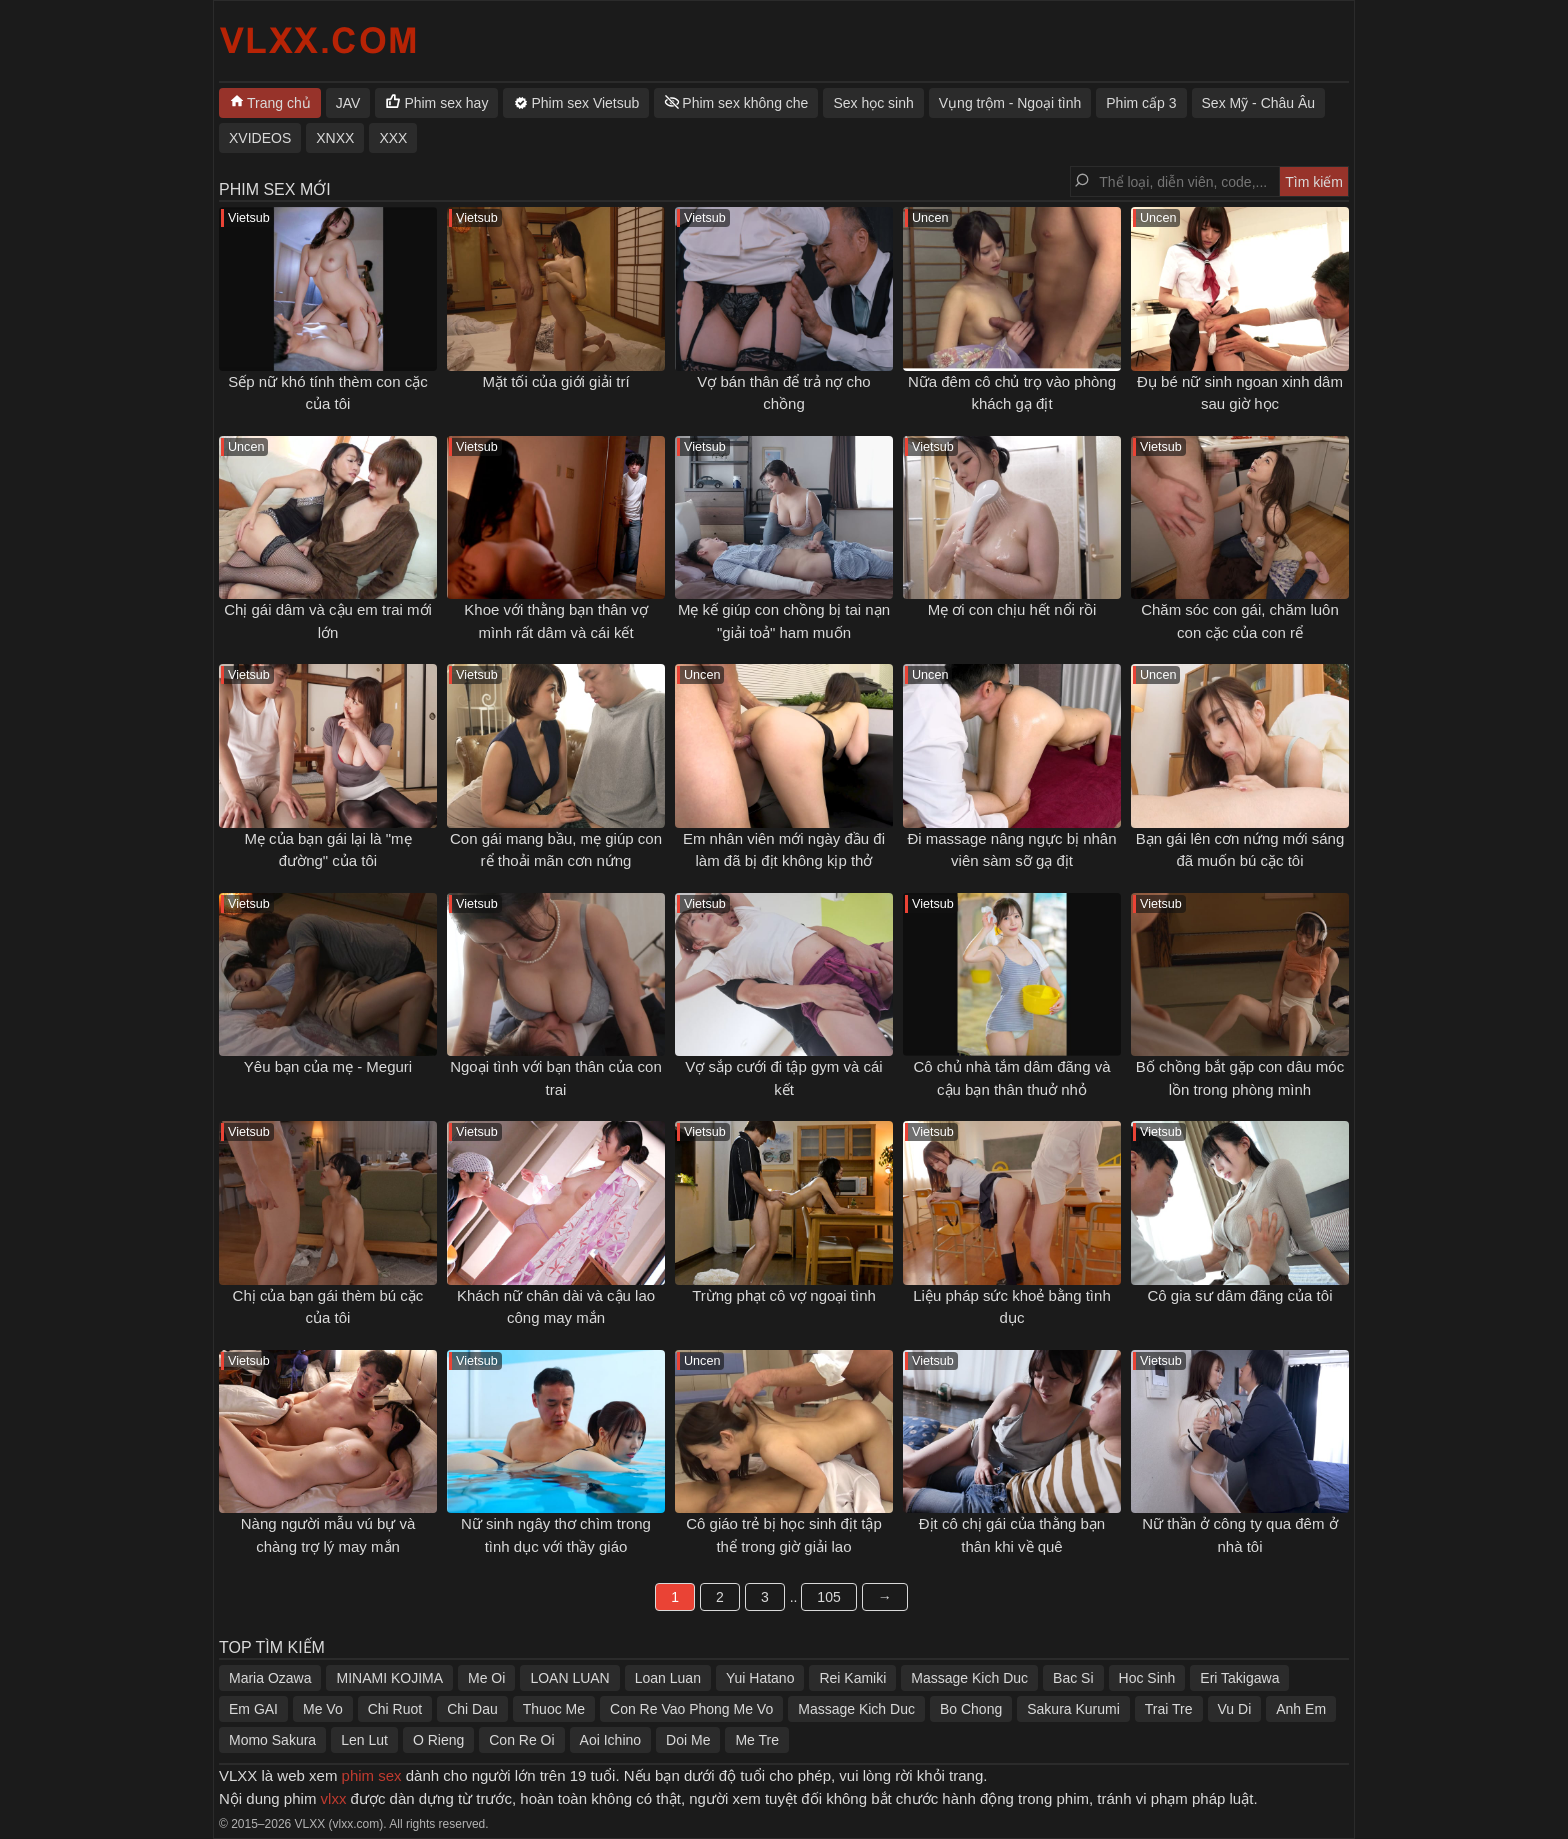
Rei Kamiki (852, 1678)
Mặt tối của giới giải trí (555, 381)
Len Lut (364, 1740)
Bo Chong (971, 1709)
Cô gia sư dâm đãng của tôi (1240, 1295)
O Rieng (438, 1740)
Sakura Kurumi (1073, 1709)
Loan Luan (668, 1678)
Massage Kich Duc (969, 1678)
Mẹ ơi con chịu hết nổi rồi (1012, 609)
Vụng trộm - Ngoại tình (1010, 103)
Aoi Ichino (610, 1740)
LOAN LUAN (569, 1678)
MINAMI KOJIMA (389, 1678)
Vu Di (1235, 1709)
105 (828, 1597)
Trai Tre (1169, 1709)
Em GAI (253, 1709)
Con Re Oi (521, 1740)
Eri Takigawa (1239, 1678)
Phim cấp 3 (1141, 103)
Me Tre (757, 1740)
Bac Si (1073, 1678)
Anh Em (1301, 1709)
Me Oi (486, 1678)
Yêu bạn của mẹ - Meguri (328, 1066)
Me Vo (323, 1709)
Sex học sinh (873, 103)
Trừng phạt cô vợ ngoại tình (784, 1295)
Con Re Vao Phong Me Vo (691, 1709)
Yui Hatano (760, 1678)
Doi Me (688, 1740)
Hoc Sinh (1147, 1678)
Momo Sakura (272, 1740)
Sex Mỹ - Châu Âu (1259, 103)
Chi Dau (472, 1709)
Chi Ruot (395, 1709)
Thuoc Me (554, 1709)
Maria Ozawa (270, 1678)
